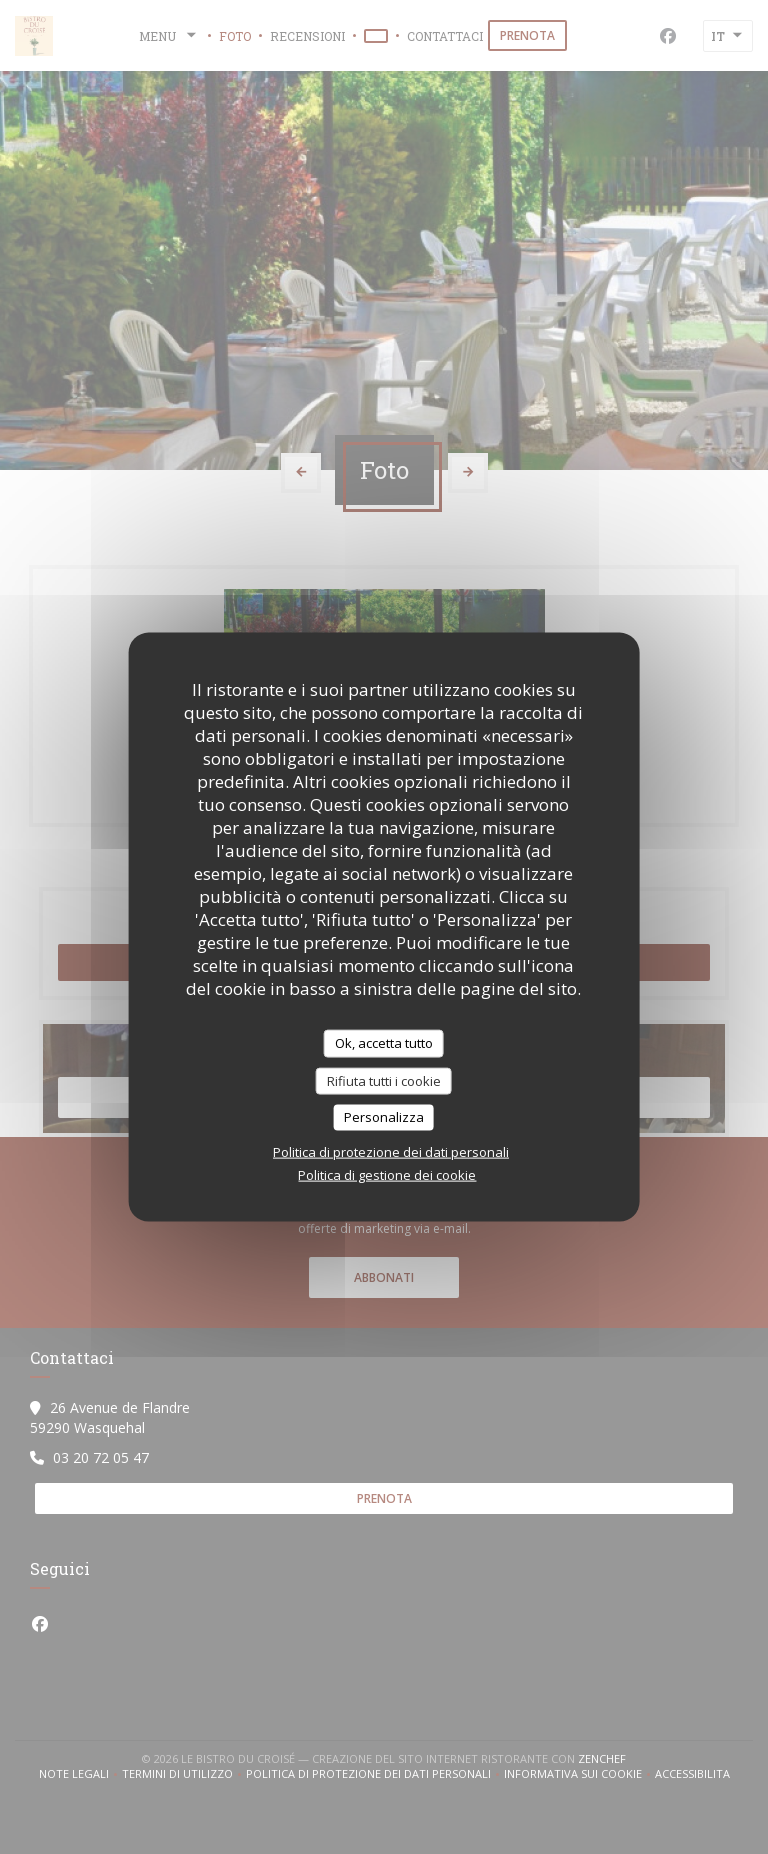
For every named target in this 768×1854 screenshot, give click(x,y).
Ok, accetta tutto (384, 1043)
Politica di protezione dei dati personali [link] (391, 1151)
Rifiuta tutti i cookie (384, 1080)
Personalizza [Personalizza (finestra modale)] (384, 1117)
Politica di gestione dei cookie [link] (387, 1174)
